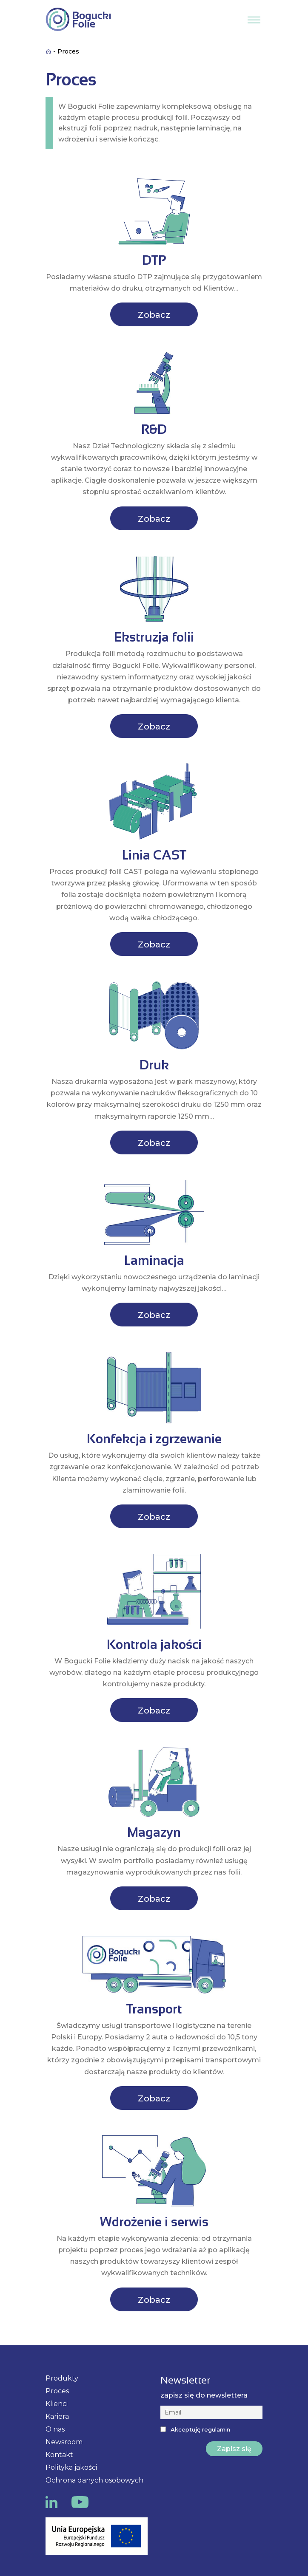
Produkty (62, 2378)
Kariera (57, 2416)
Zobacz (154, 315)
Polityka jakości (71, 2467)
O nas (55, 2429)
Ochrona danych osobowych (94, 2480)
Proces (57, 2391)
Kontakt (59, 2455)
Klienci (57, 2404)
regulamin (216, 2429)
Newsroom (64, 2442)
